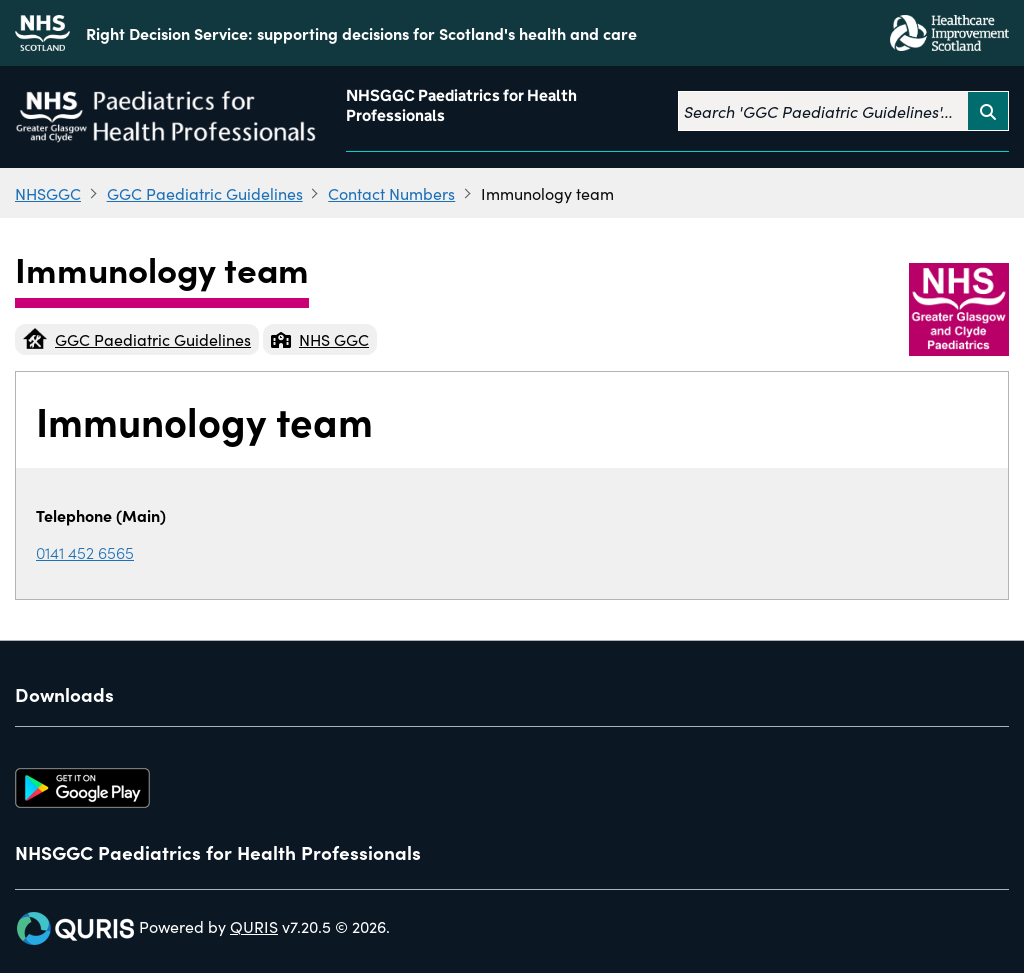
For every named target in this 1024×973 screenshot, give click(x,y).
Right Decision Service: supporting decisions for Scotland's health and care (361, 33)
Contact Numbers (391, 193)
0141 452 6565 (85, 552)
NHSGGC (48, 193)
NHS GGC (320, 339)
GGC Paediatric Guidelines (205, 193)
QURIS (254, 926)
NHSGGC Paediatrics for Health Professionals (461, 105)
